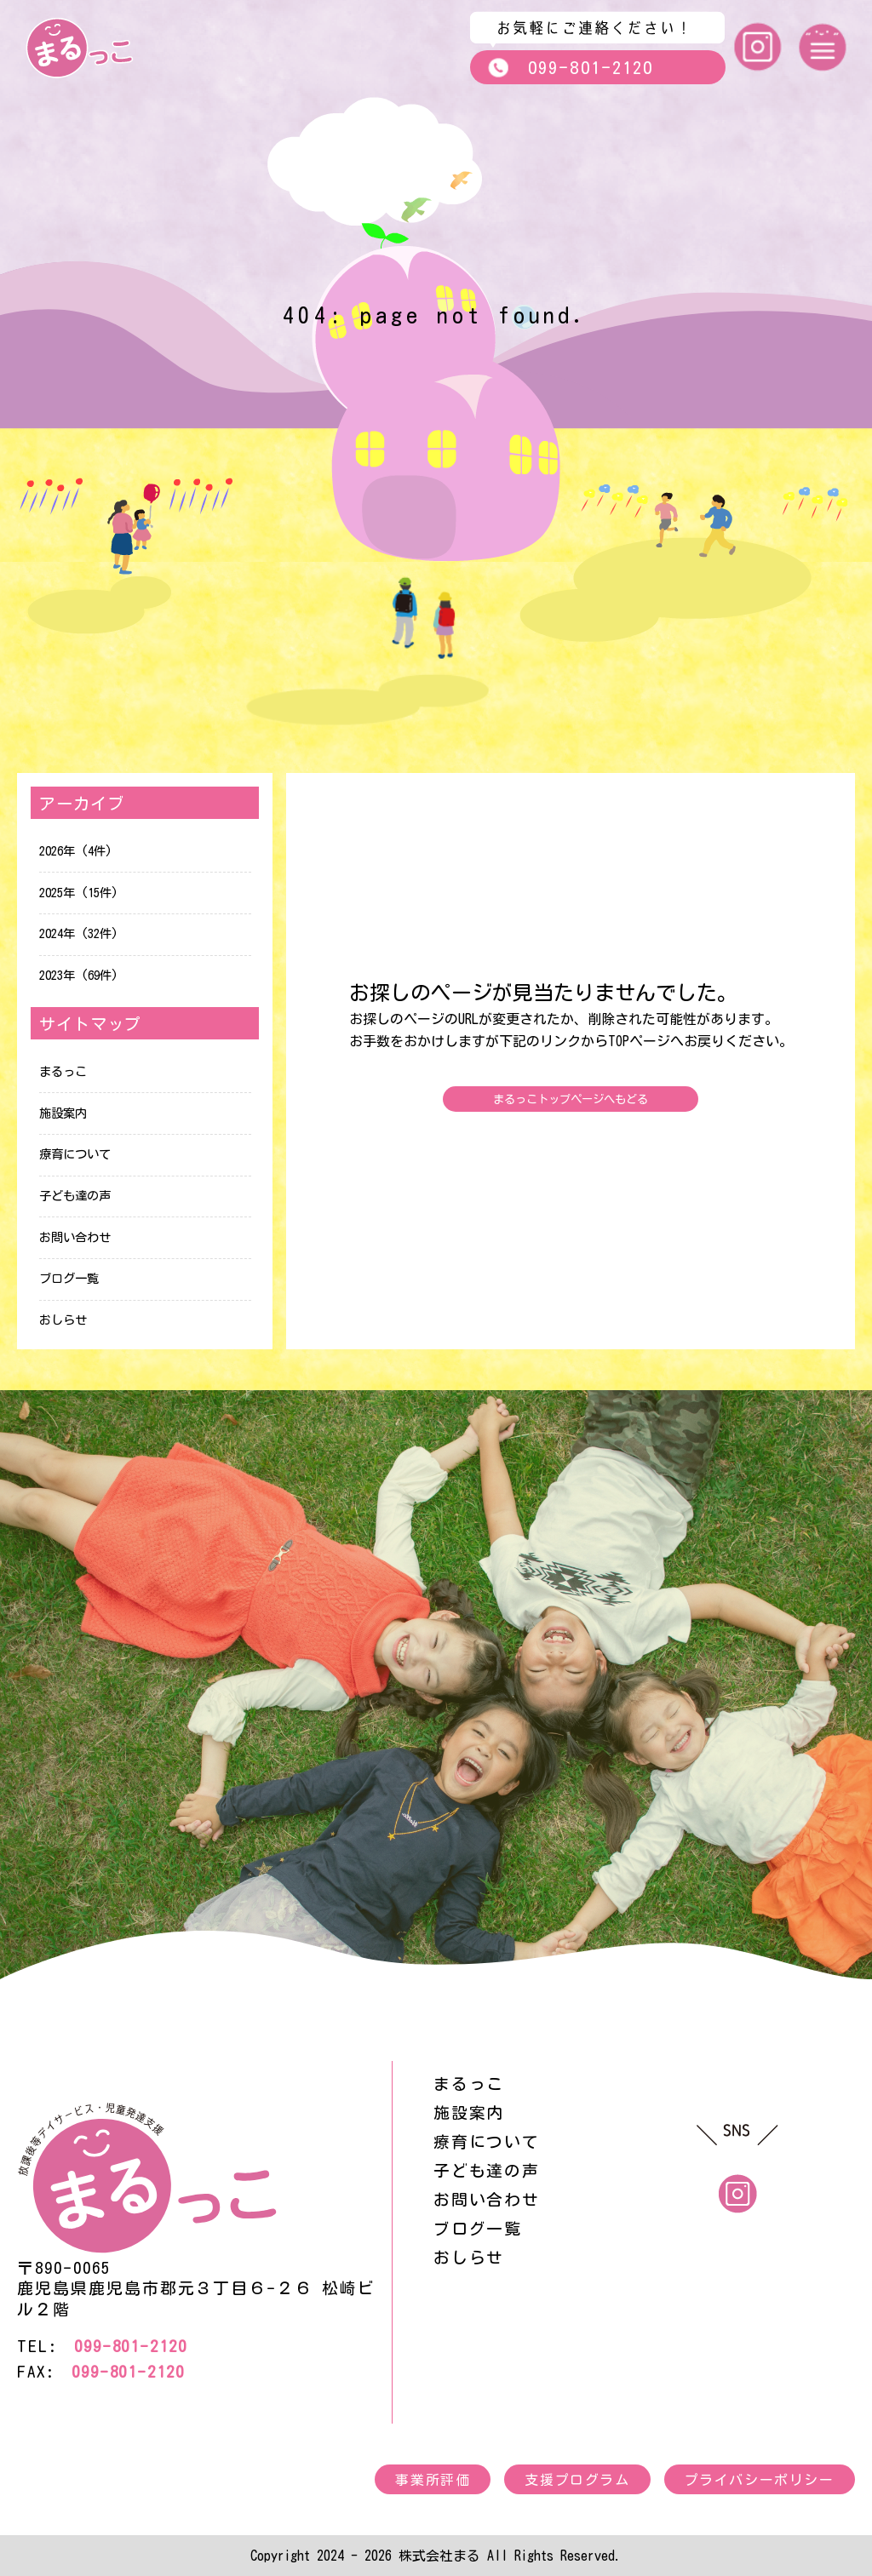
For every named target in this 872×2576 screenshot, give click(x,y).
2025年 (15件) (78, 892)
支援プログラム (577, 2480)
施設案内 (63, 1113)
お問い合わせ (75, 1237)
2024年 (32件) (78, 933)
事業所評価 (432, 2480)
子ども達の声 (75, 1195)
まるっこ (63, 1071)
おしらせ (63, 1320)
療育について (75, 1154)
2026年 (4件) (75, 850)
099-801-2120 (570, 67)
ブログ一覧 (69, 1278)
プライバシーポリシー (760, 2480)
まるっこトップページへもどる (570, 1099)
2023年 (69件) (78, 975)
